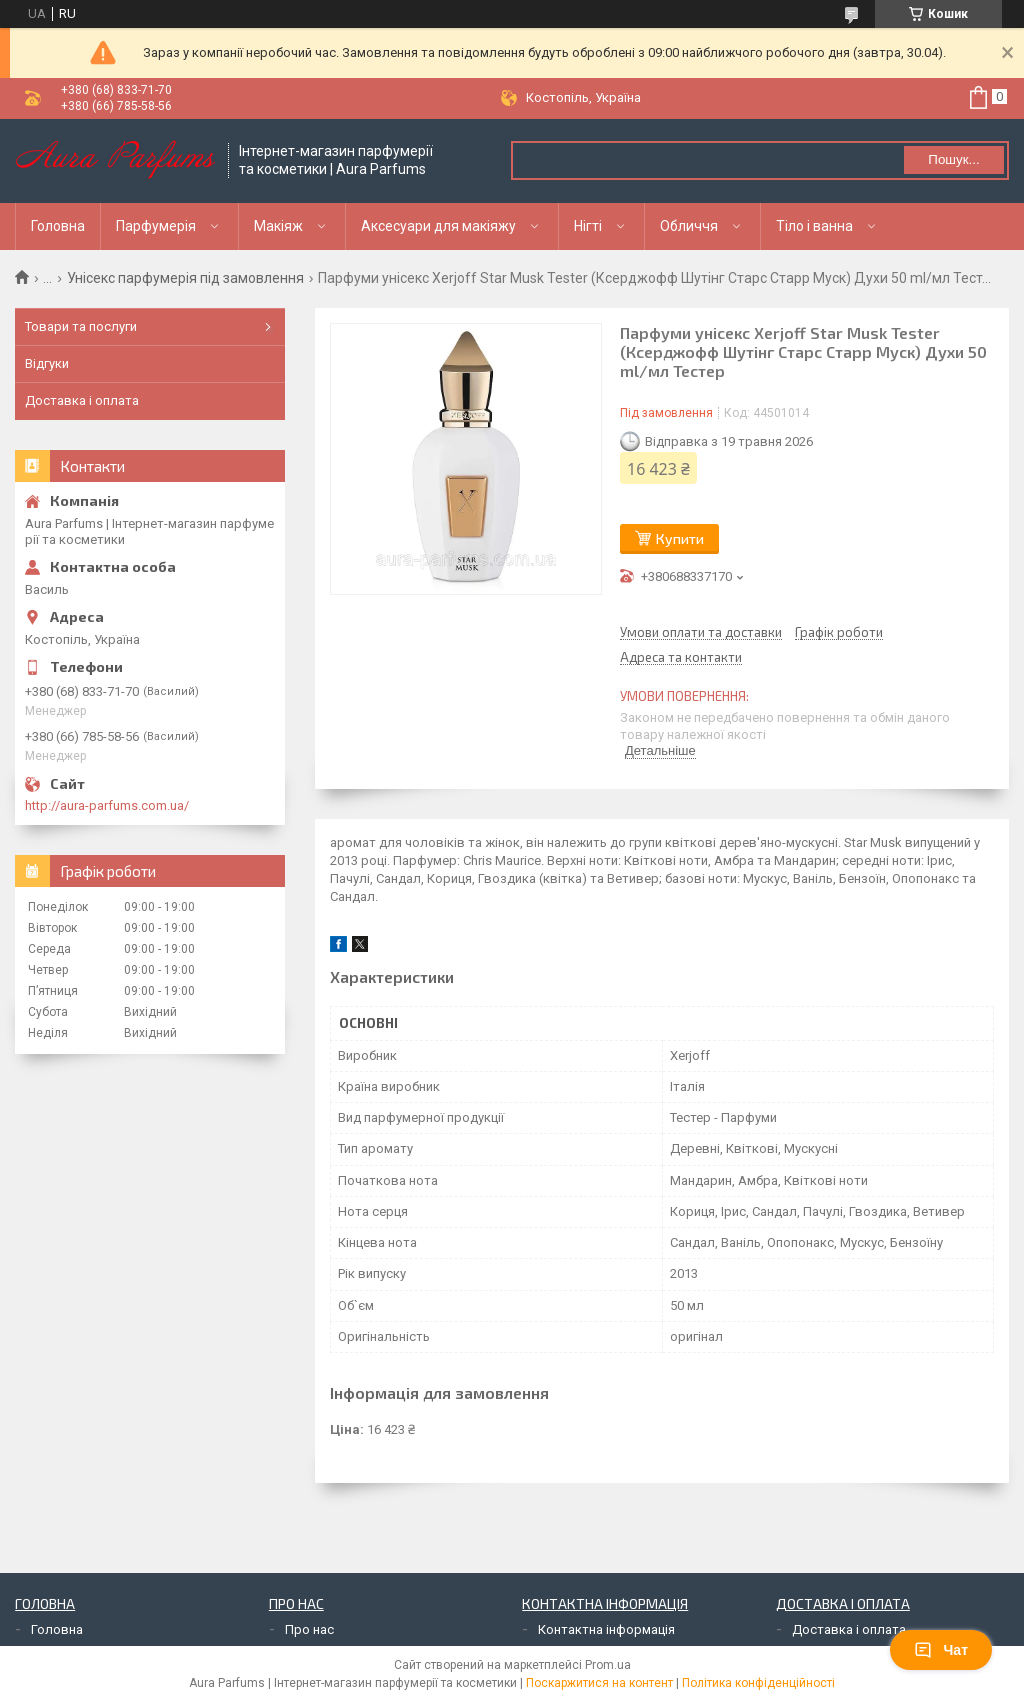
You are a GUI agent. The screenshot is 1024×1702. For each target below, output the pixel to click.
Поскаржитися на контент (599, 1683)
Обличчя (689, 226)
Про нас (309, 1629)
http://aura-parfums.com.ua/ (107, 805)
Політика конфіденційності (758, 1683)
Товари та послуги (81, 326)
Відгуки (47, 363)
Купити (680, 538)
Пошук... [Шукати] (953, 159)
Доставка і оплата (82, 400)
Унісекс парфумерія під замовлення (185, 278)
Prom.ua (608, 1665)
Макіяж (278, 226)
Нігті (588, 226)
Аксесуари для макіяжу (438, 226)
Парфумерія (156, 226)
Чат (941, 1650)
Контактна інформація (606, 1629)
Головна (58, 226)
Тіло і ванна (814, 226)
